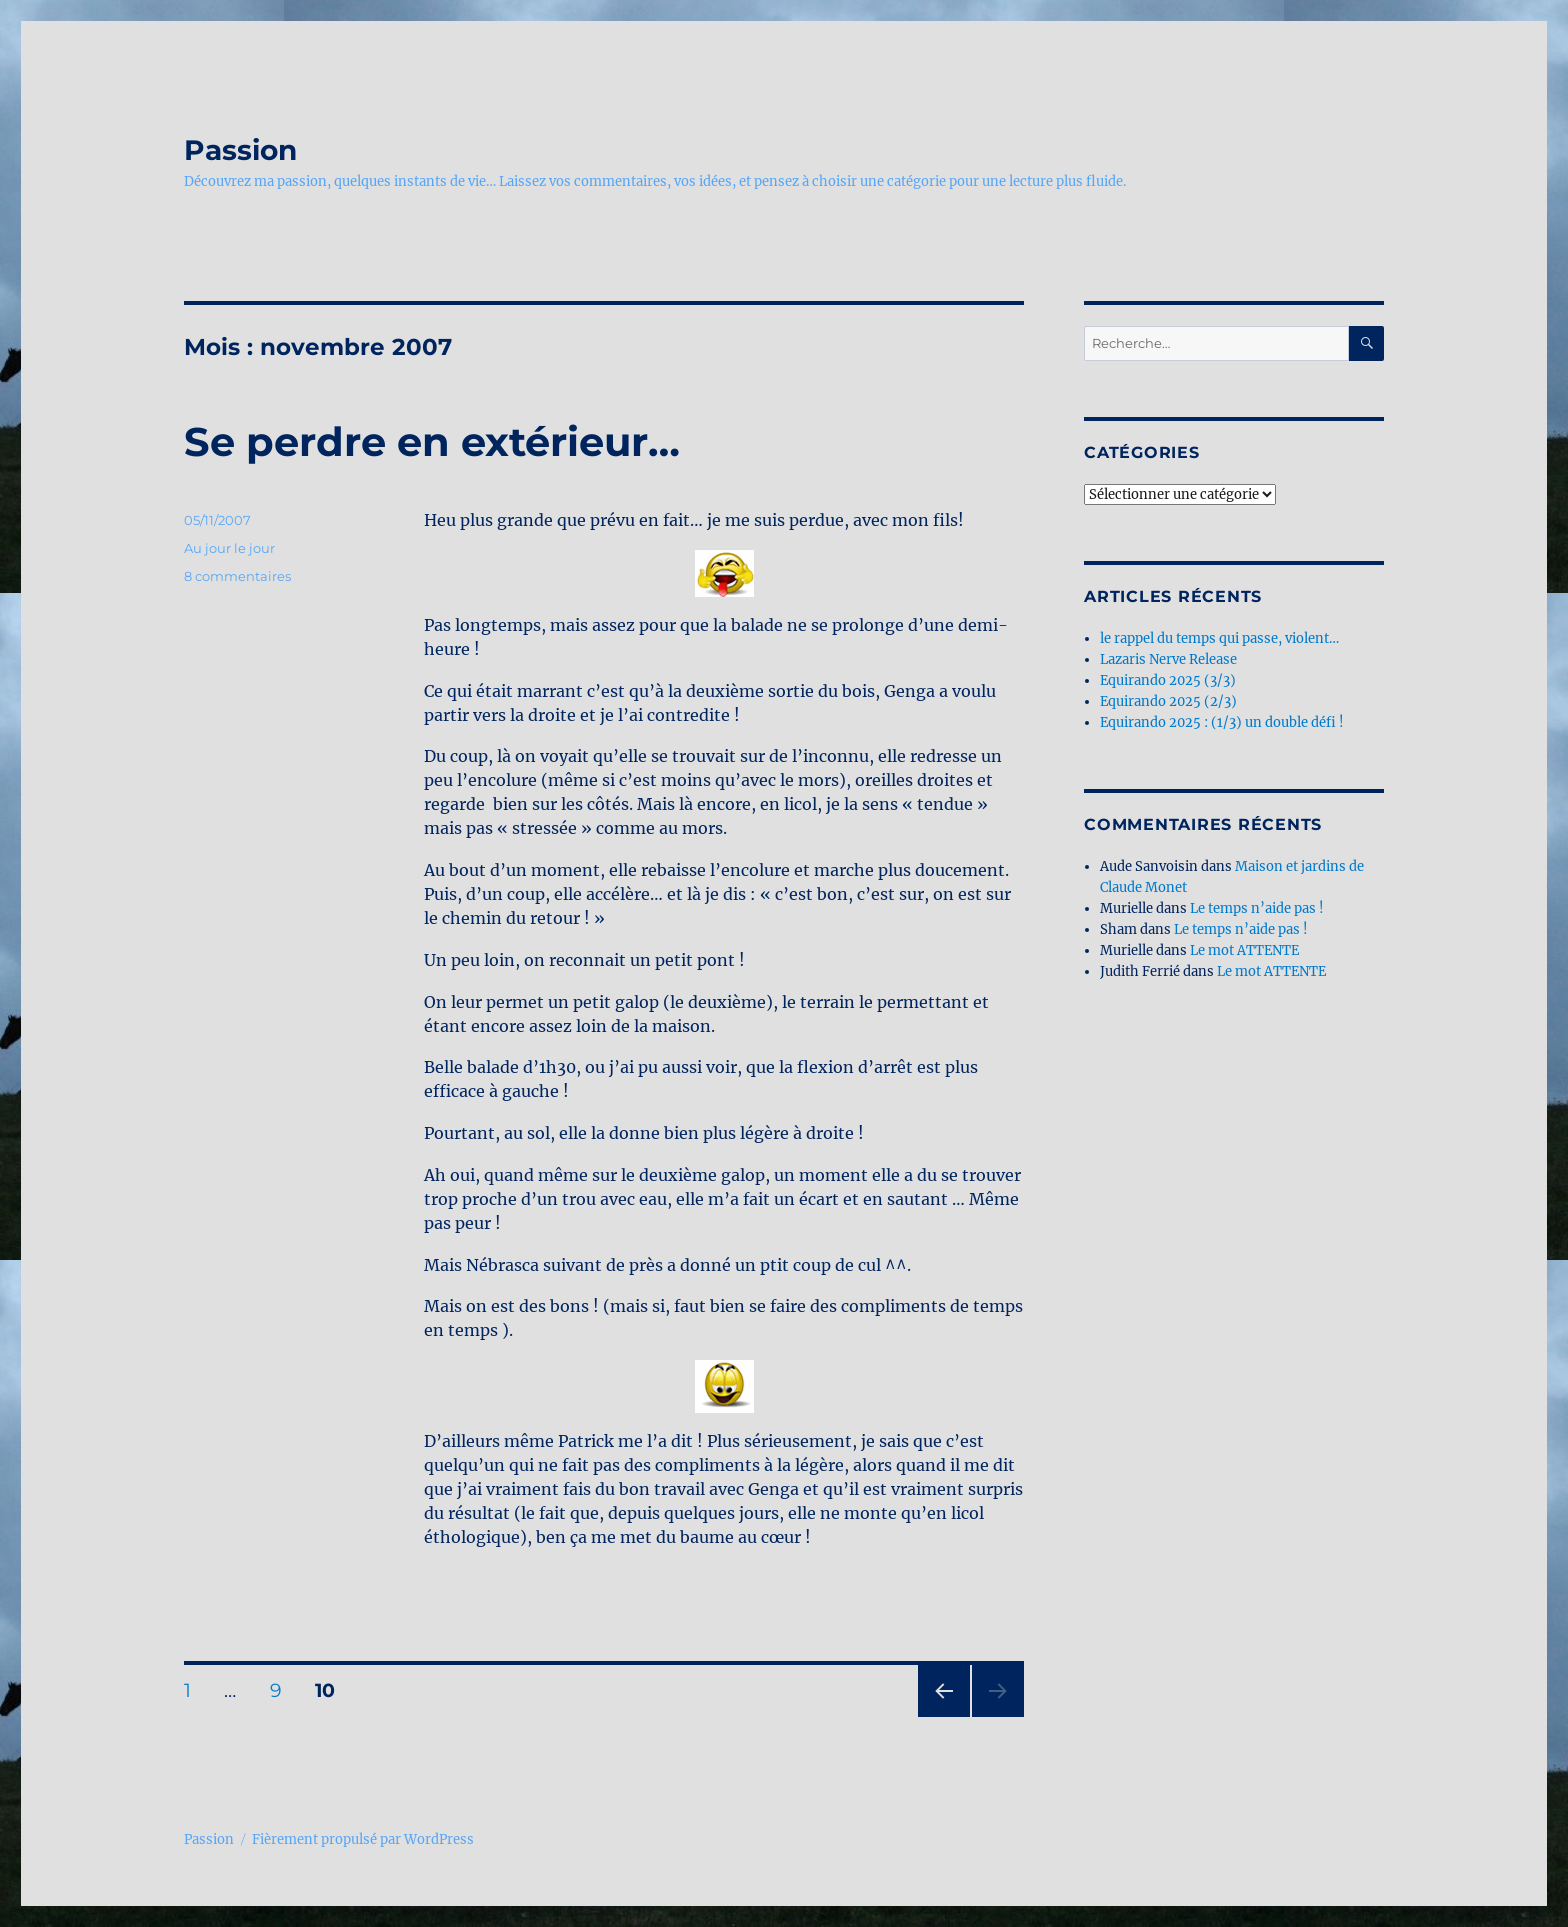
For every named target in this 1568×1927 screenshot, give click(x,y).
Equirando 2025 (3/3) (1168, 680)
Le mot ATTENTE (1244, 950)
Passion (240, 150)
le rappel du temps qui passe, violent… (1219, 638)
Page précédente (940, 1716)
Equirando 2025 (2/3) (1168, 701)
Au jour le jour (229, 548)
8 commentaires (237, 576)
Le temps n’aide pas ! (1257, 908)
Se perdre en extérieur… (432, 441)
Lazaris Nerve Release (1168, 659)
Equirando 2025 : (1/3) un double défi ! (1222, 722)
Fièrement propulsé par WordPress (363, 1839)
